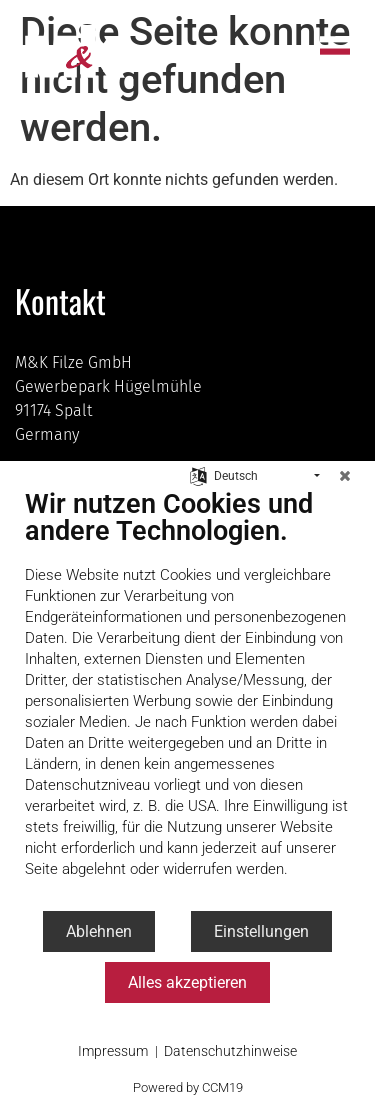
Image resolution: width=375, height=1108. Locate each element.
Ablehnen (99, 931)
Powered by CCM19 (188, 1087)
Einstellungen (261, 931)
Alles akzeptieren (187, 982)
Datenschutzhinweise (230, 1051)
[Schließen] (345, 476)
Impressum (113, 1051)
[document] (187, 698)
